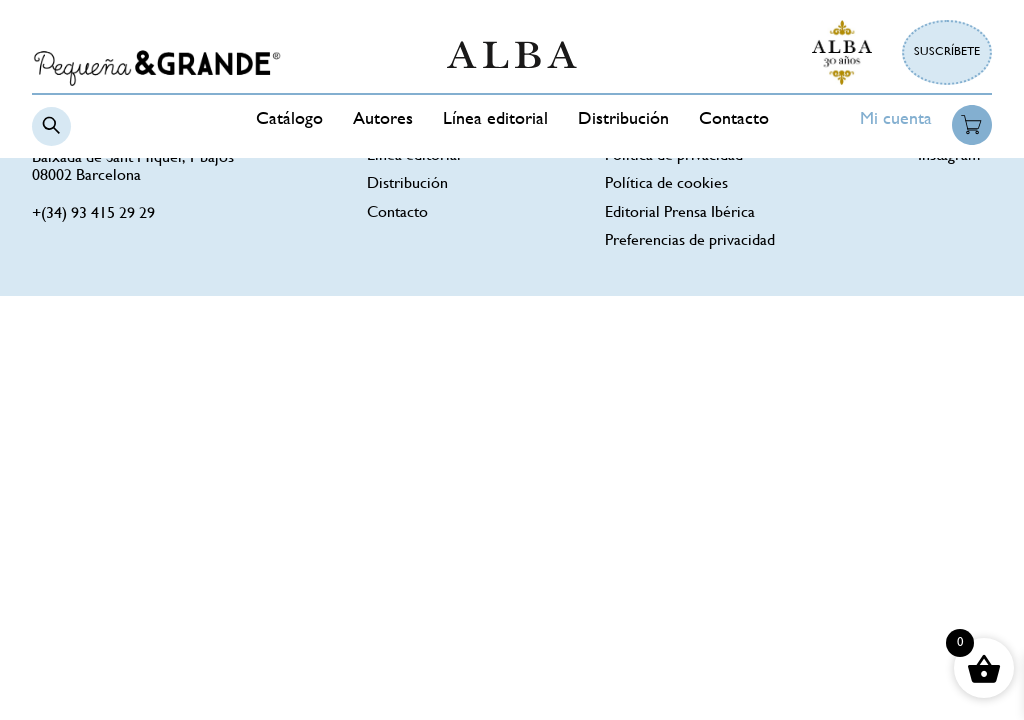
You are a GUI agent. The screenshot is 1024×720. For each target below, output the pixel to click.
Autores (383, 120)
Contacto (734, 120)
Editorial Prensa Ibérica (680, 213)
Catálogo (289, 120)
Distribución (623, 120)
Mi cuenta (896, 120)
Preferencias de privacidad (690, 241)
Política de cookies (666, 184)
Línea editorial (495, 120)
